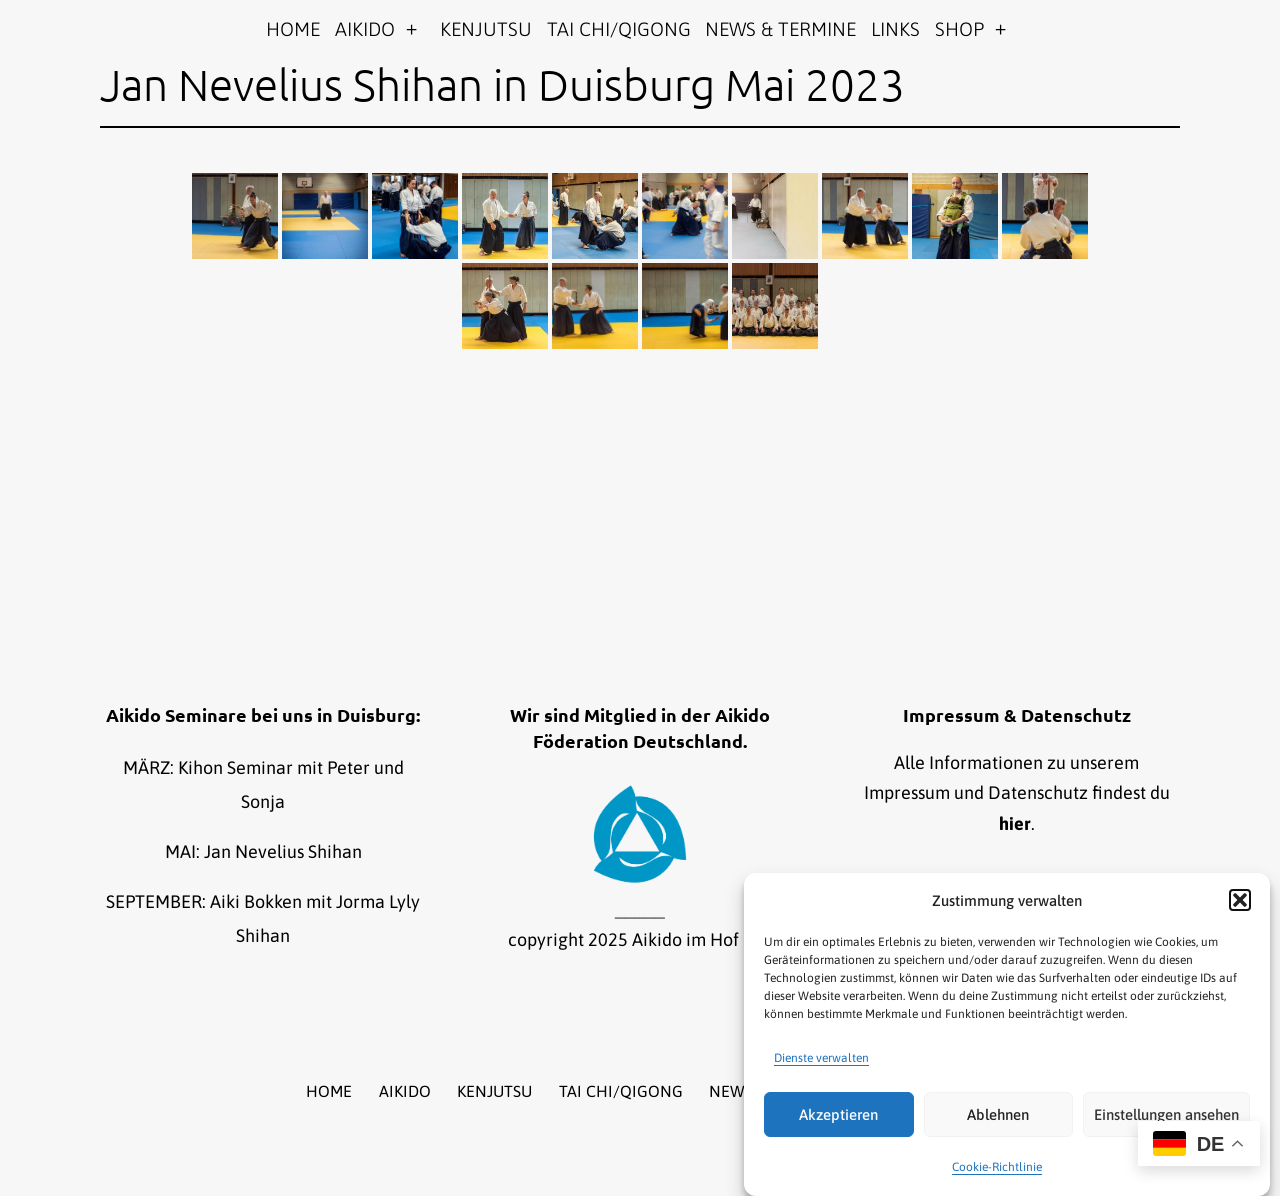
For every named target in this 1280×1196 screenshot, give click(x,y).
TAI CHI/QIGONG (619, 29)
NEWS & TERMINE (780, 29)
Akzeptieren (838, 1114)
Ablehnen (998, 1114)
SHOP (959, 29)
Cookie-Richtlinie (997, 1167)
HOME (293, 29)
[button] (1240, 900)
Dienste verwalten (821, 1058)
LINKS (895, 29)
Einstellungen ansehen (1166, 1114)
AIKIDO (365, 29)
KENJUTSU (486, 29)
